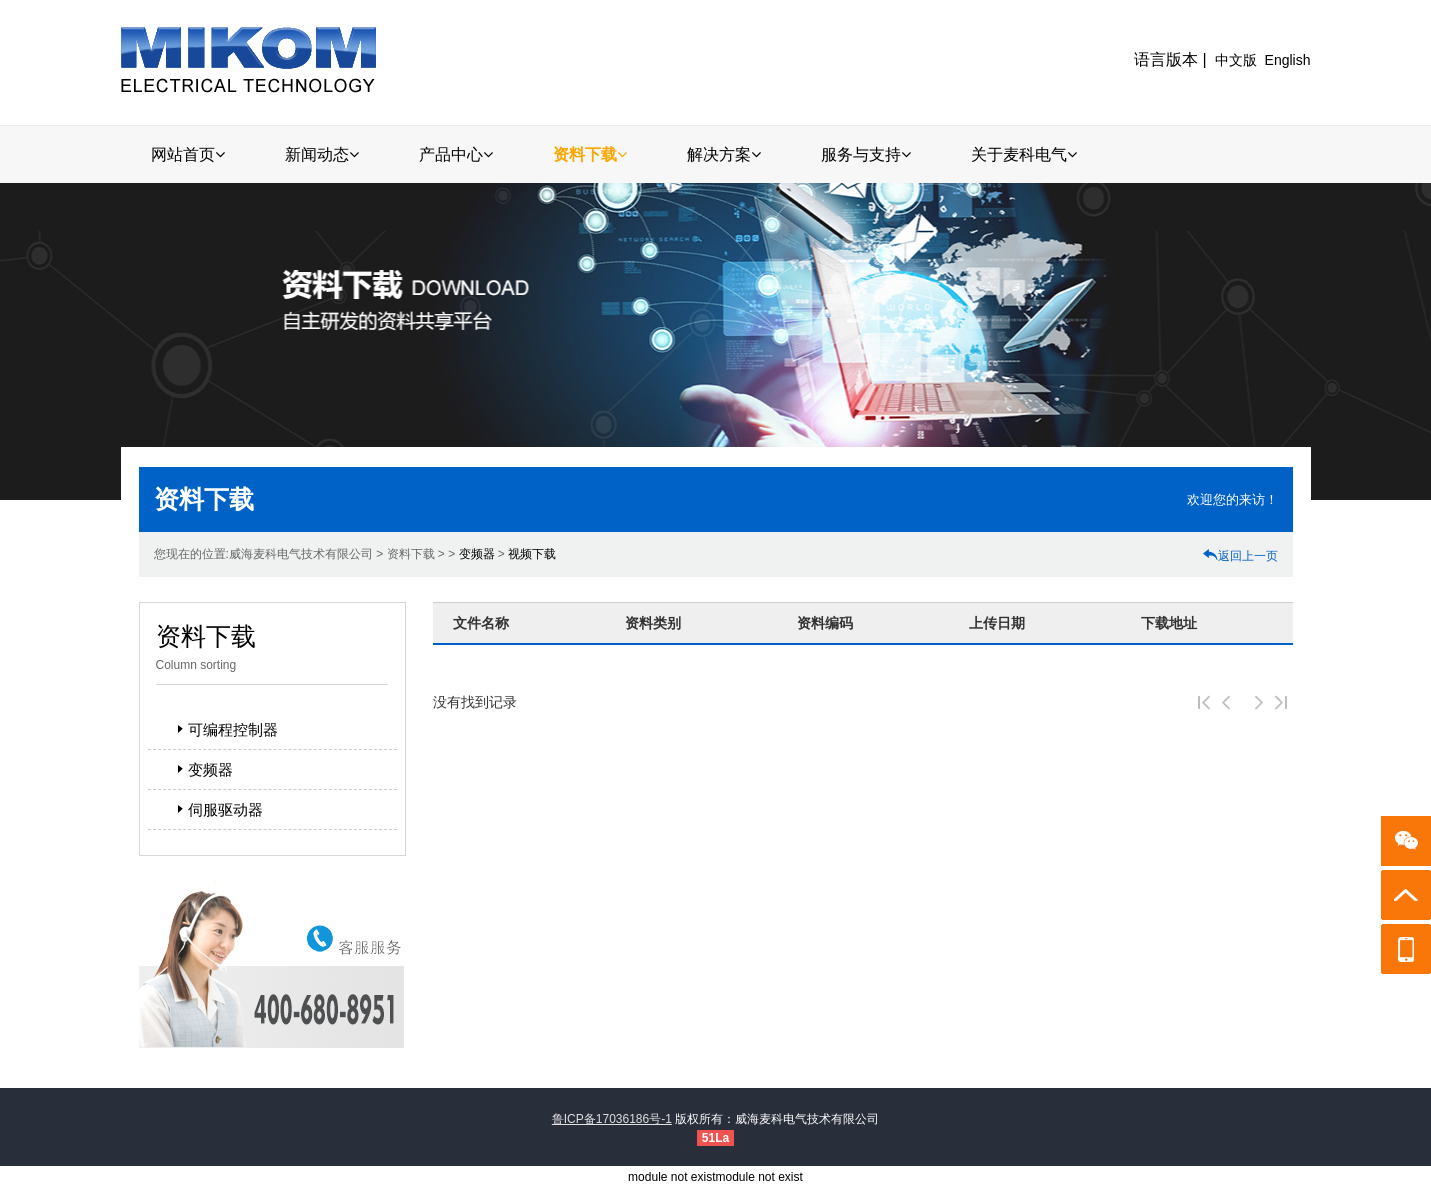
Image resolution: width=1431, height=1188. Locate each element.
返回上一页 (1240, 556)
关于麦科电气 (1024, 154)
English (1288, 60)
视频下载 (532, 554)
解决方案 (724, 154)
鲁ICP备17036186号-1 (612, 1119)
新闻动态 (322, 154)
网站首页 (188, 154)
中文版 (1236, 60)
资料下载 (590, 154)
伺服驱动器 (217, 809)
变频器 (477, 554)
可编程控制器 (225, 729)
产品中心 (456, 154)
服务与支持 (866, 154)
